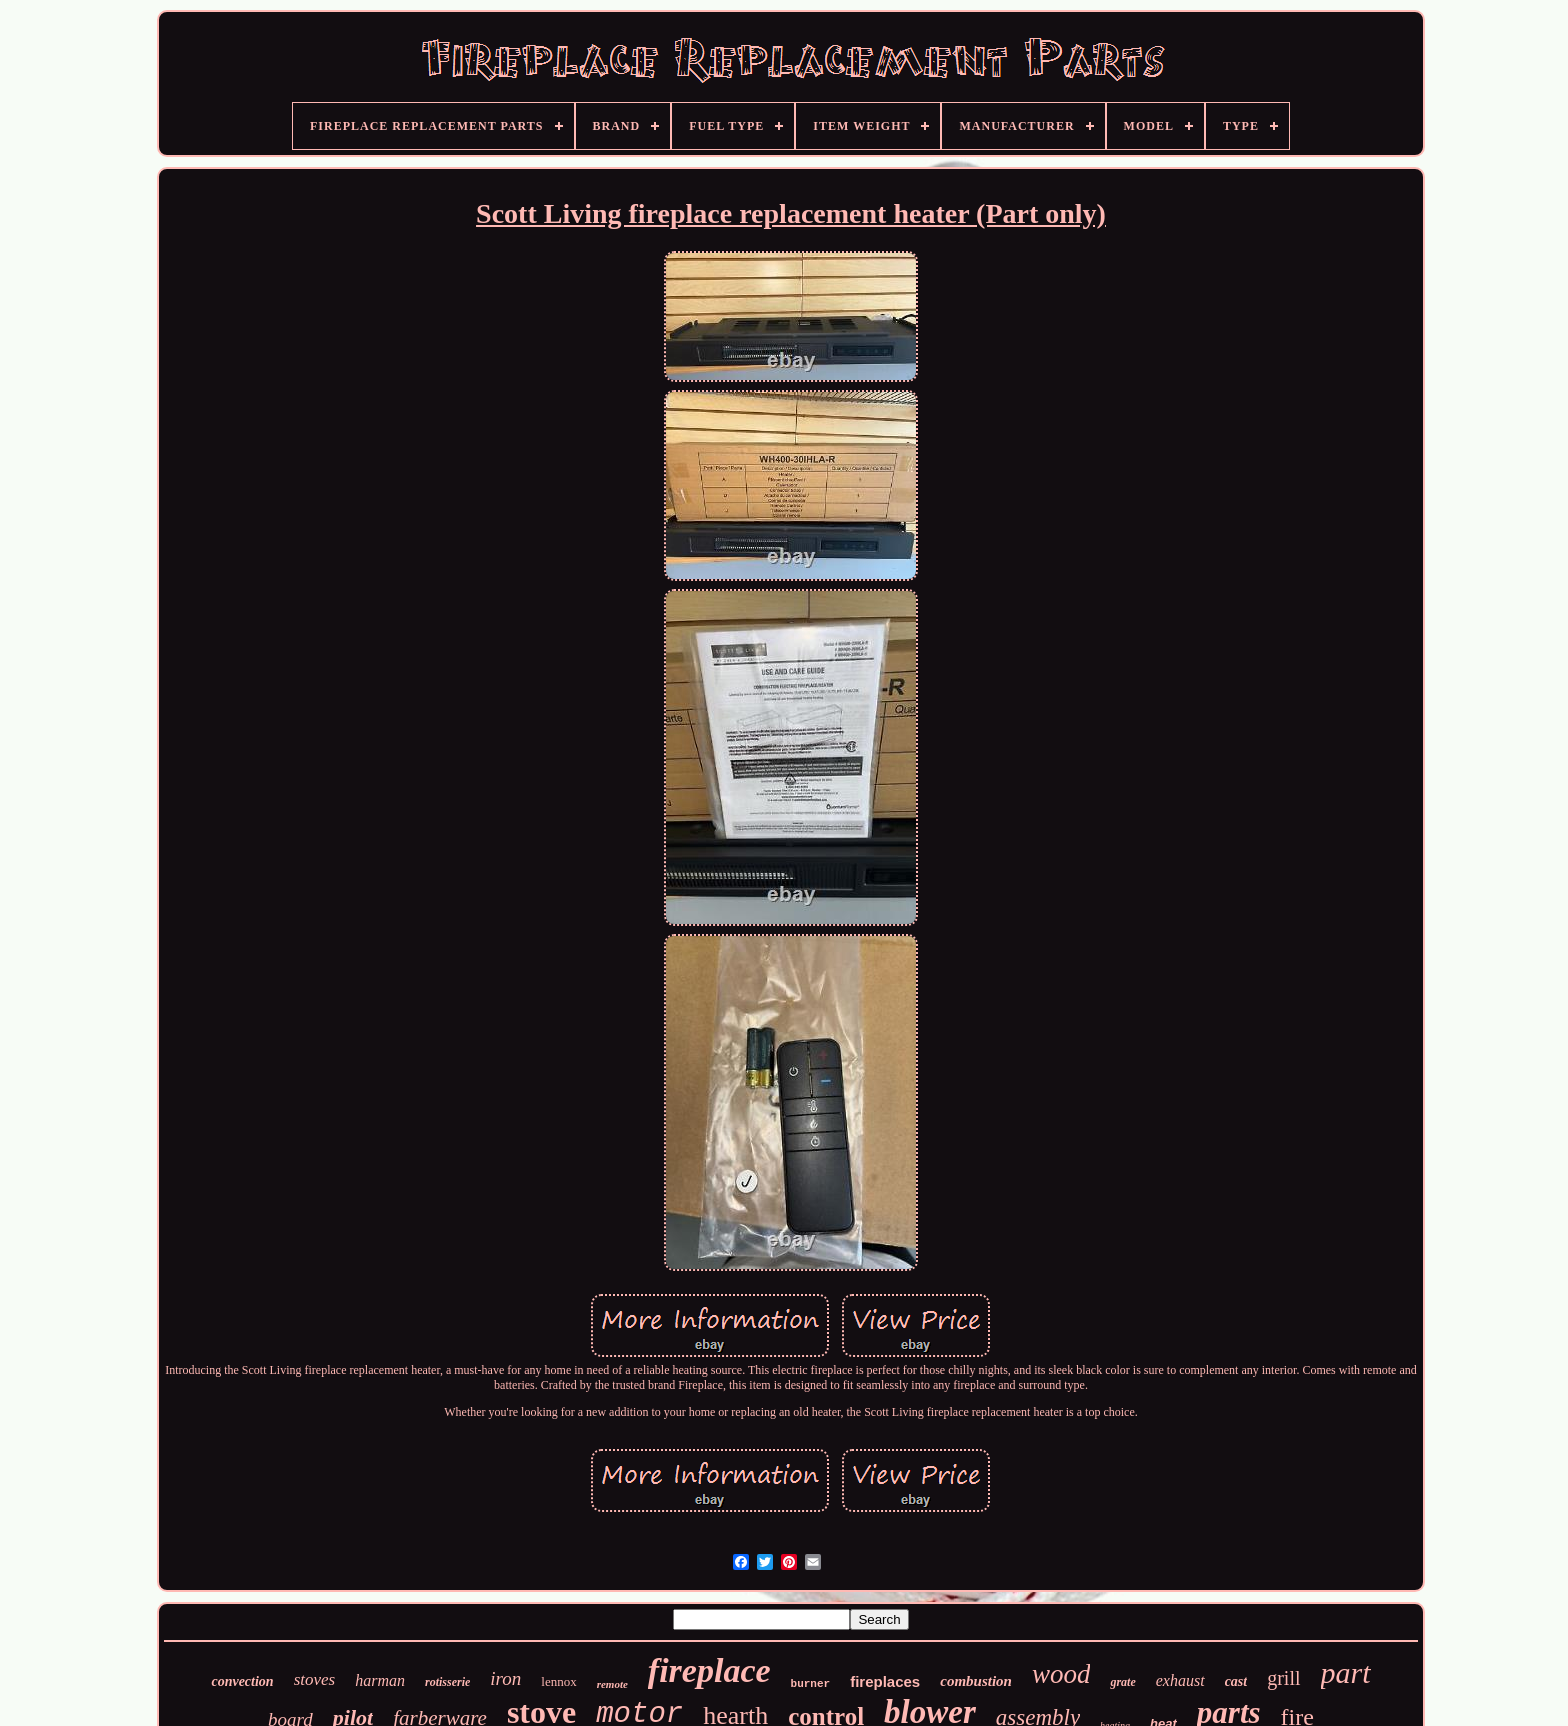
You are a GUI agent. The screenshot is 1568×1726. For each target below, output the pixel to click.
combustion (976, 1681)
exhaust (1180, 1680)
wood (1061, 1674)
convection (242, 1681)
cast (1236, 1681)
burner (811, 1684)
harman (380, 1680)
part (1346, 1672)
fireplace (709, 1670)
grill (1283, 1678)
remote (612, 1684)
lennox (558, 1681)
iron (505, 1678)
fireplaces (885, 1681)
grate (1122, 1682)
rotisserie (447, 1682)
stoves (315, 1679)
